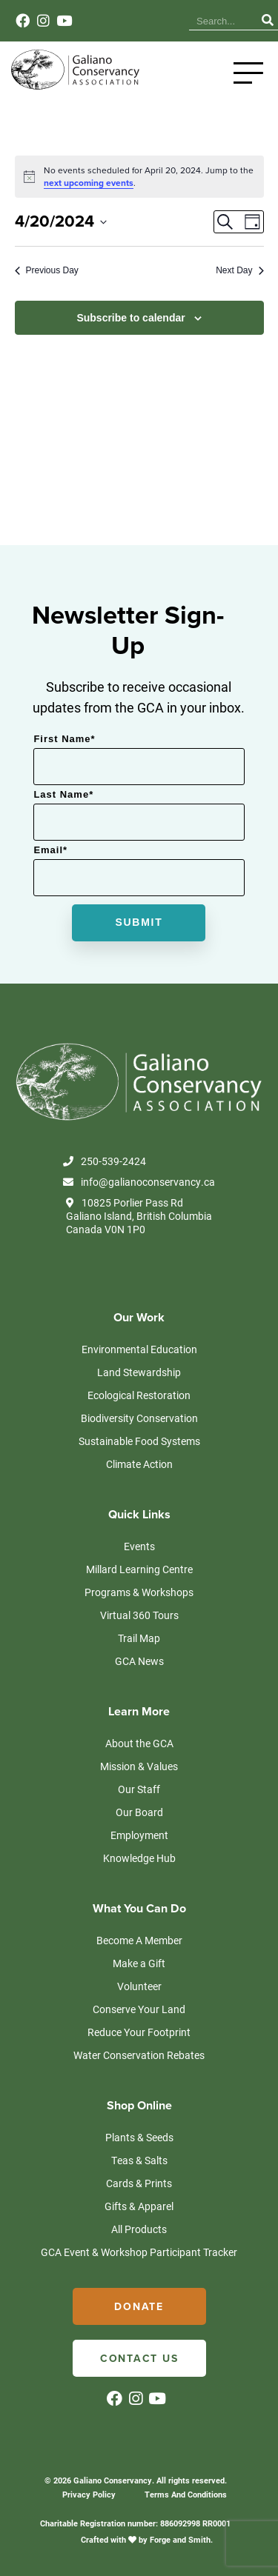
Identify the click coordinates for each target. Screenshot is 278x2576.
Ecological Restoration (139, 1395)
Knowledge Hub (139, 1858)
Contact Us (139, 2358)
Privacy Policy (89, 2494)
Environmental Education (139, 1349)
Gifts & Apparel (139, 2206)
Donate (139, 2306)
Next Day (239, 270)
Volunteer (139, 1986)
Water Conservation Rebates (139, 2055)
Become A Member (139, 1940)
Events (139, 1546)
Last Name (63, 794)
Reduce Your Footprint (139, 2032)
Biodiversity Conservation (139, 1418)
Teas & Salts (139, 2160)
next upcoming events (88, 183)
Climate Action (139, 1464)
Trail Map (139, 1638)
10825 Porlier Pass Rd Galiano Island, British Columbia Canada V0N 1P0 (139, 1216)
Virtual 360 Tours (139, 1615)
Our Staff (139, 1789)
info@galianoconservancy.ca (139, 1182)
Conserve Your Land (139, 2009)
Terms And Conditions (186, 2494)
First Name (64, 738)
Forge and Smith (180, 2539)
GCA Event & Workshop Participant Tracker (139, 2252)
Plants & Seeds (139, 2137)
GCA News (139, 1661)
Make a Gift (139, 1963)
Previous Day (47, 270)
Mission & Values (139, 1766)
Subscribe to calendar (130, 318)
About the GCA (139, 1743)
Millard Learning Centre (139, 1569)
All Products (139, 2229)
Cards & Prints (139, 2183)
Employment (139, 1835)
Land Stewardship (139, 1372)
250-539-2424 (104, 1161)
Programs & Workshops (139, 1592)
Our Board (139, 1812)
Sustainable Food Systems (139, 1441)
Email (50, 849)
